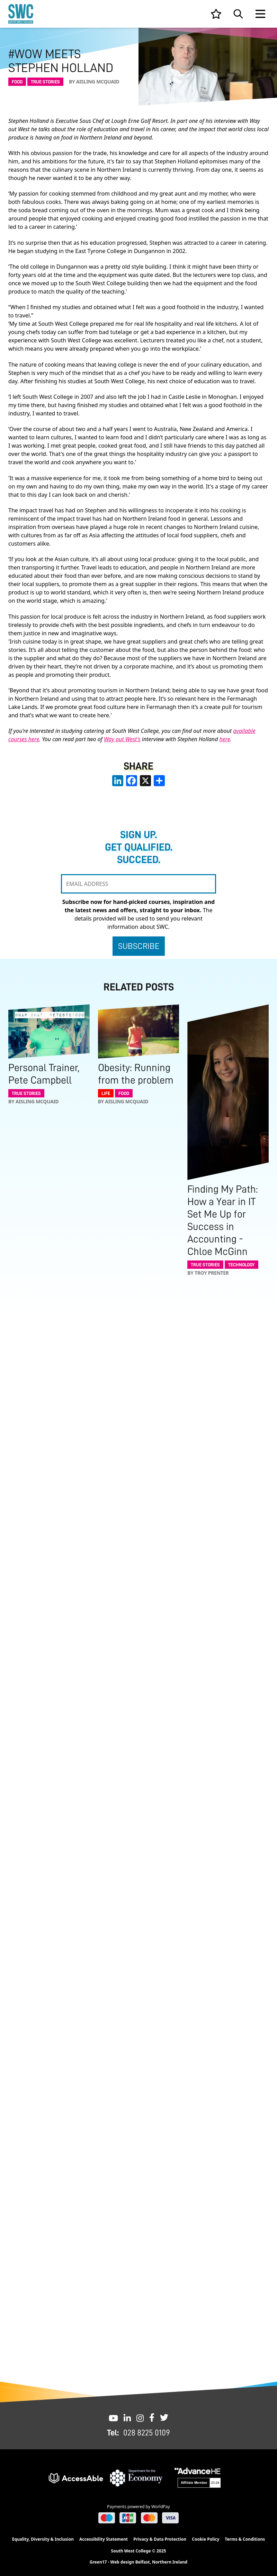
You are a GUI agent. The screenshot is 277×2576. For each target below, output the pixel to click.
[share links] (159, 780)
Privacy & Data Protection (159, 2539)
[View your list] (216, 14)
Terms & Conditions (245, 2539)
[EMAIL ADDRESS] (138, 884)
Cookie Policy (205, 2539)
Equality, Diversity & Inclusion (43, 2539)
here (225, 739)
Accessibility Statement (103, 2539)
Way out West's (122, 739)
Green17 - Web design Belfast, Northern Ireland (138, 2562)
